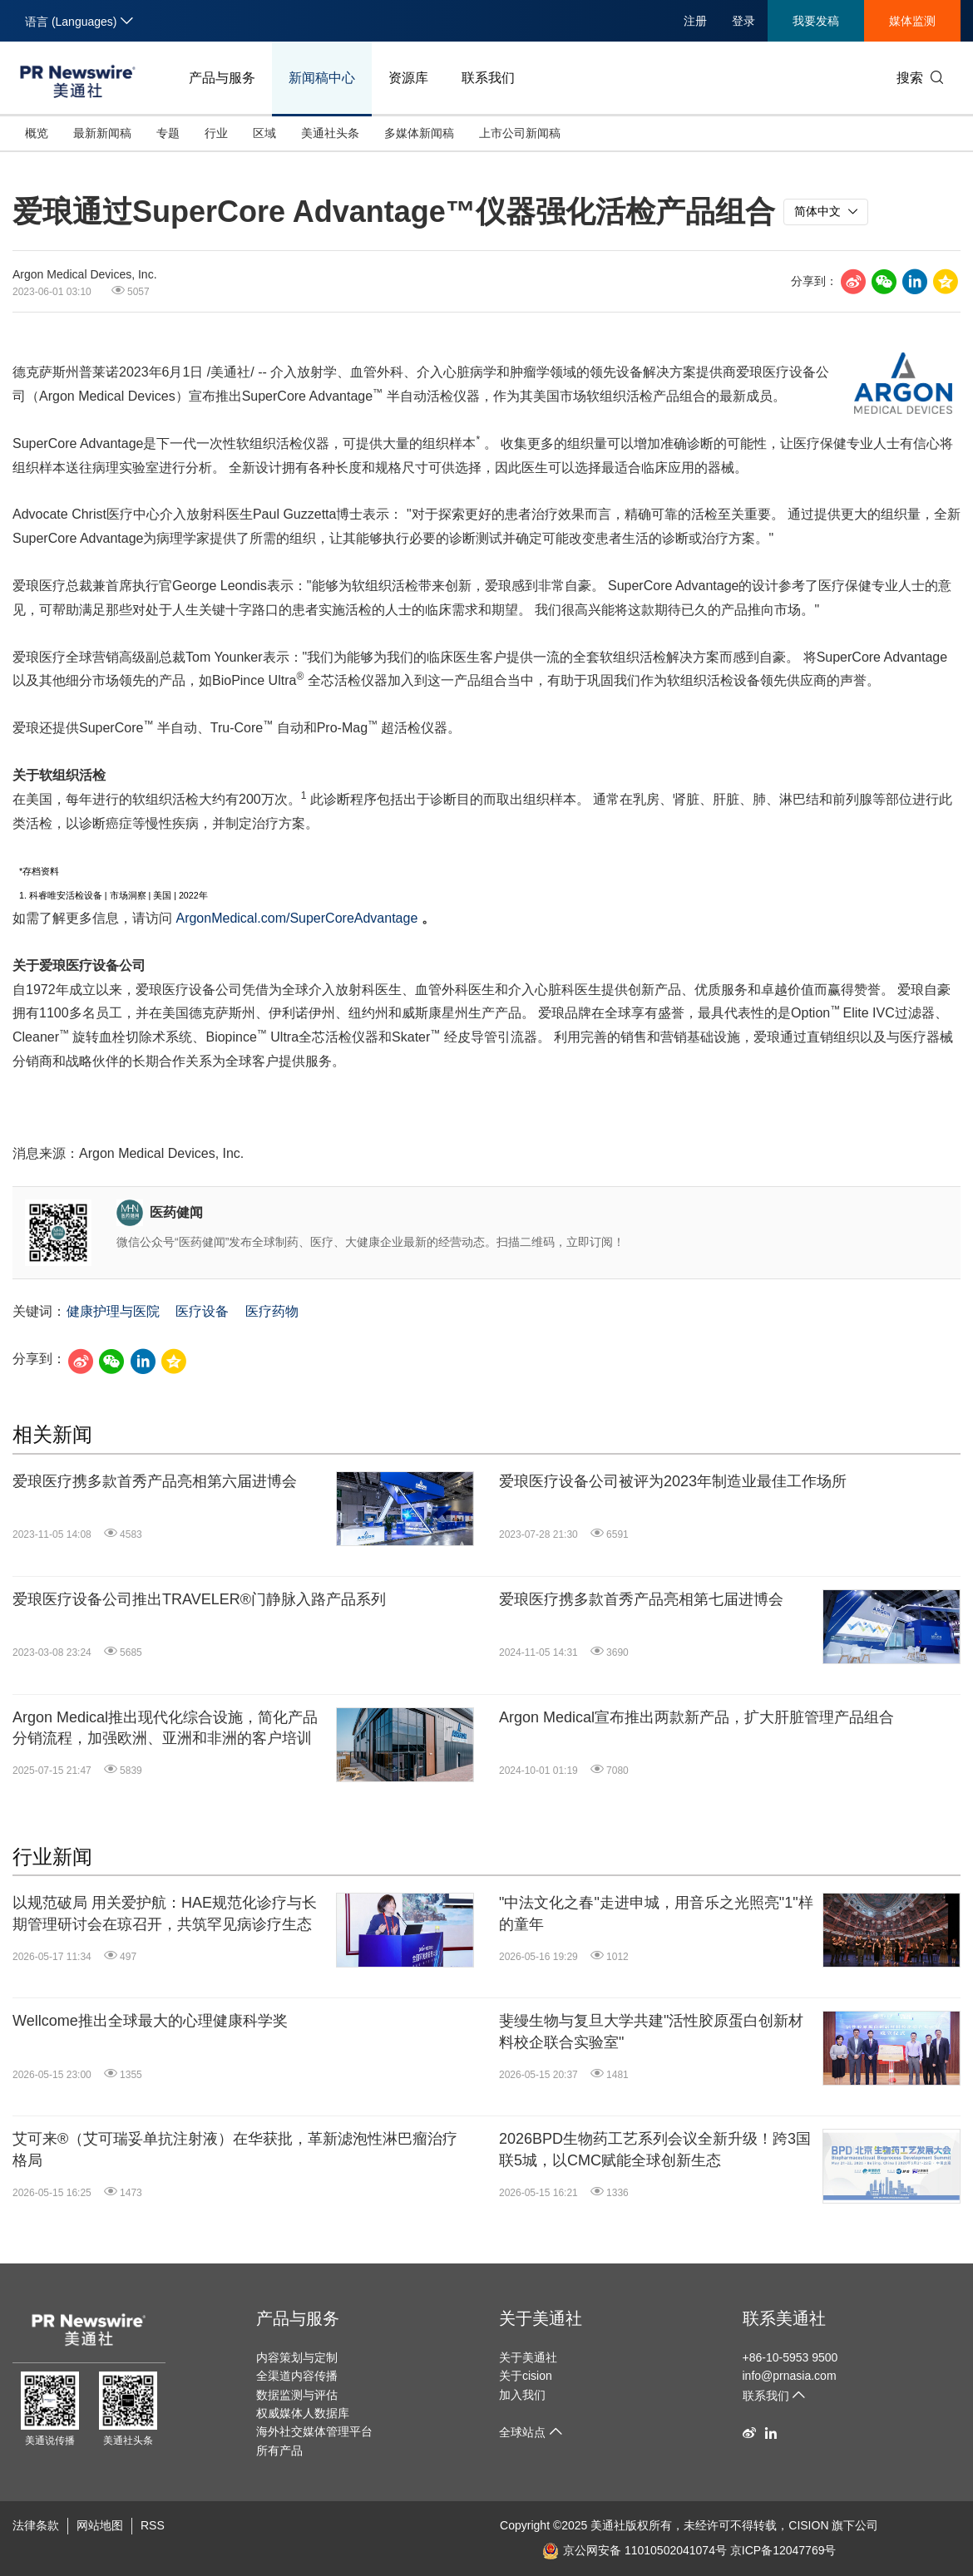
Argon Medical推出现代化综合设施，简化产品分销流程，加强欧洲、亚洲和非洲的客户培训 (165, 1727)
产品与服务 (222, 78)
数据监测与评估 (297, 2394)
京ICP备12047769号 (783, 2550)
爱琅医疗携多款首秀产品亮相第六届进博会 (154, 1481)
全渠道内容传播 (297, 2375)
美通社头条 (330, 133)
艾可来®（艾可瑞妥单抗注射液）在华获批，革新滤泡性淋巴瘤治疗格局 (234, 2149)
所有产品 (279, 2450)
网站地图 (100, 2525)
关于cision (525, 2375)
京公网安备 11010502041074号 (634, 2550)
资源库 (408, 78)
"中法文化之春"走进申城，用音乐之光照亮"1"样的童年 (656, 1913)
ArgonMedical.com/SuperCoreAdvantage (296, 918)
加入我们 (522, 2394)
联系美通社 (784, 2318)
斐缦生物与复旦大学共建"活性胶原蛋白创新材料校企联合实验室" (651, 2031)
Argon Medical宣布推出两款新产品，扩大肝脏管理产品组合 (696, 1717)
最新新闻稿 (102, 133)
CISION (808, 2525)
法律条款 (35, 2525)
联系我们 (488, 78)
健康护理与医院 (113, 1311)
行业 (216, 133)
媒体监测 (912, 20)
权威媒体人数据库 (302, 2413)
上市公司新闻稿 (520, 133)
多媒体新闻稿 (419, 133)
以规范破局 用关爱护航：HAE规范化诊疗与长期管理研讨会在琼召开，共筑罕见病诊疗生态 (164, 1913)
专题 (168, 133)
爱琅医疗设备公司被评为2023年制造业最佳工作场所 (673, 1481)
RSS (153, 2525)
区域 (264, 133)
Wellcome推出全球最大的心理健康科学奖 (150, 2020)
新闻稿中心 (322, 78)
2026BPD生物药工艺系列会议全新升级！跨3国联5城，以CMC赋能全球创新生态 (655, 2149)
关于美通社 (540, 2318)
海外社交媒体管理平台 (314, 2431)
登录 (743, 20)
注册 (695, 20)
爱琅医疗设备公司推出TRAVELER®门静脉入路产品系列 (199, 1599)
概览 (36, 133)
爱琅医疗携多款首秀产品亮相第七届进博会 (641, 1599)
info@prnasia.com (790, 2375)
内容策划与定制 (297, 2357)
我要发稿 (816, 20)
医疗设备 (202, 1311)
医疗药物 (272, 1311)
